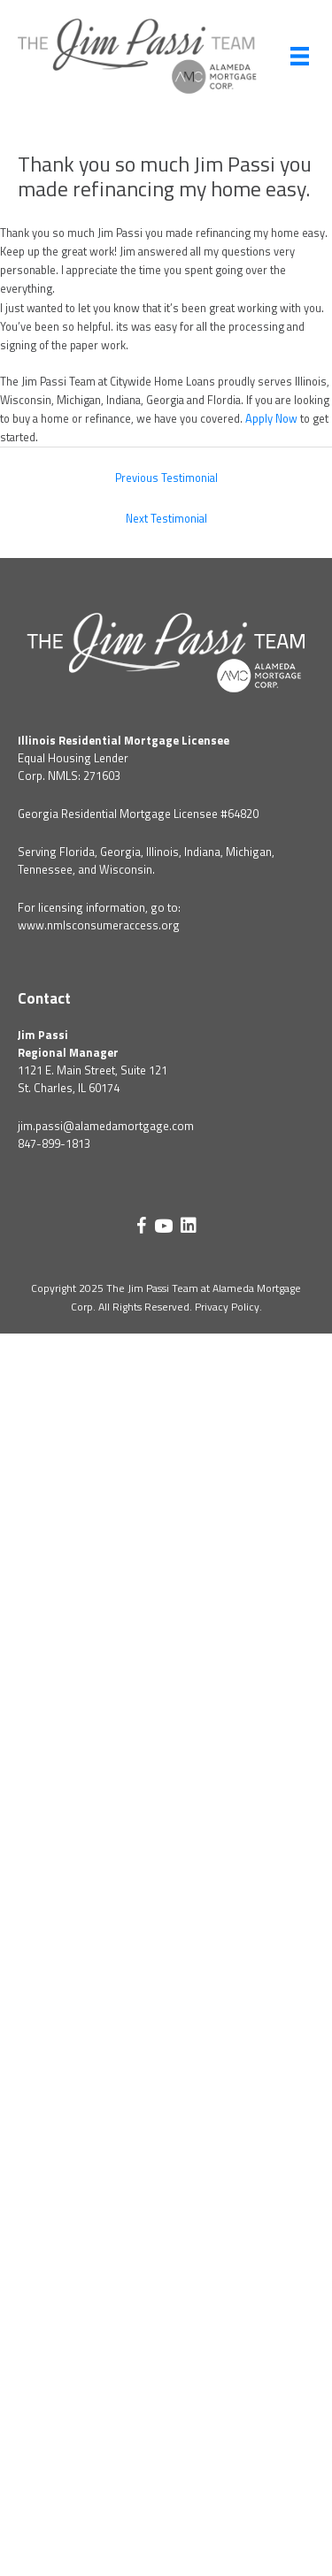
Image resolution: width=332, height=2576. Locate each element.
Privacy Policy (227, 1306)
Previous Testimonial (166, 478)
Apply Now (271, 418)
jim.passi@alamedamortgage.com (106, 1126)
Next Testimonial (166, 518)
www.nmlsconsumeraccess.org (99, 925)
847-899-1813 (54, 1143)
